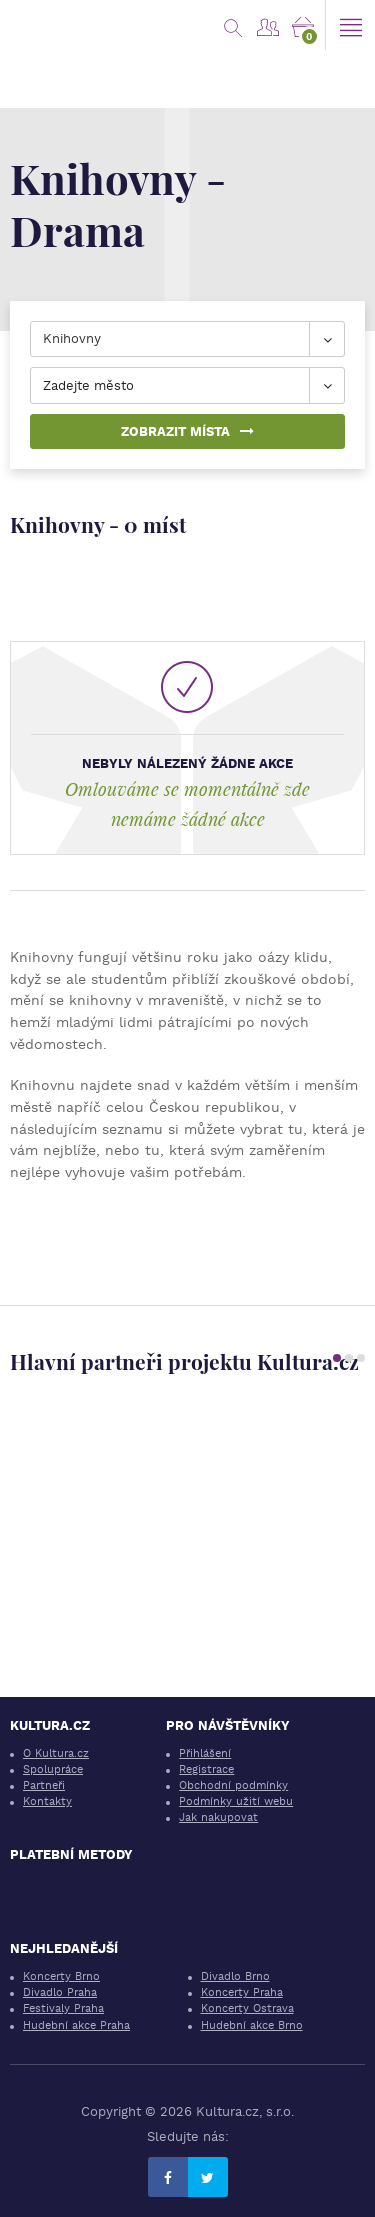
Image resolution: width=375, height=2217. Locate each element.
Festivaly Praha (63, 2008)
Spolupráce (53, 1769)
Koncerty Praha (242, 1992)
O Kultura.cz (56, 1753)
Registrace (206, 1769)
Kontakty (47, 1801)
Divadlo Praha (60, 1992)
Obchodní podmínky (233, 1785)
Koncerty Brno (61, 1976)
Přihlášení (205, 1753)
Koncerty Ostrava (247, 2008)
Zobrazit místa (187, 431)
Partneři (44, 1785)
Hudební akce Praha (76, 2025)
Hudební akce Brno (252, 2025)
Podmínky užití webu (236, 1801)
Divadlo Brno (235, 1976)
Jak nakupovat (218, 1817)
